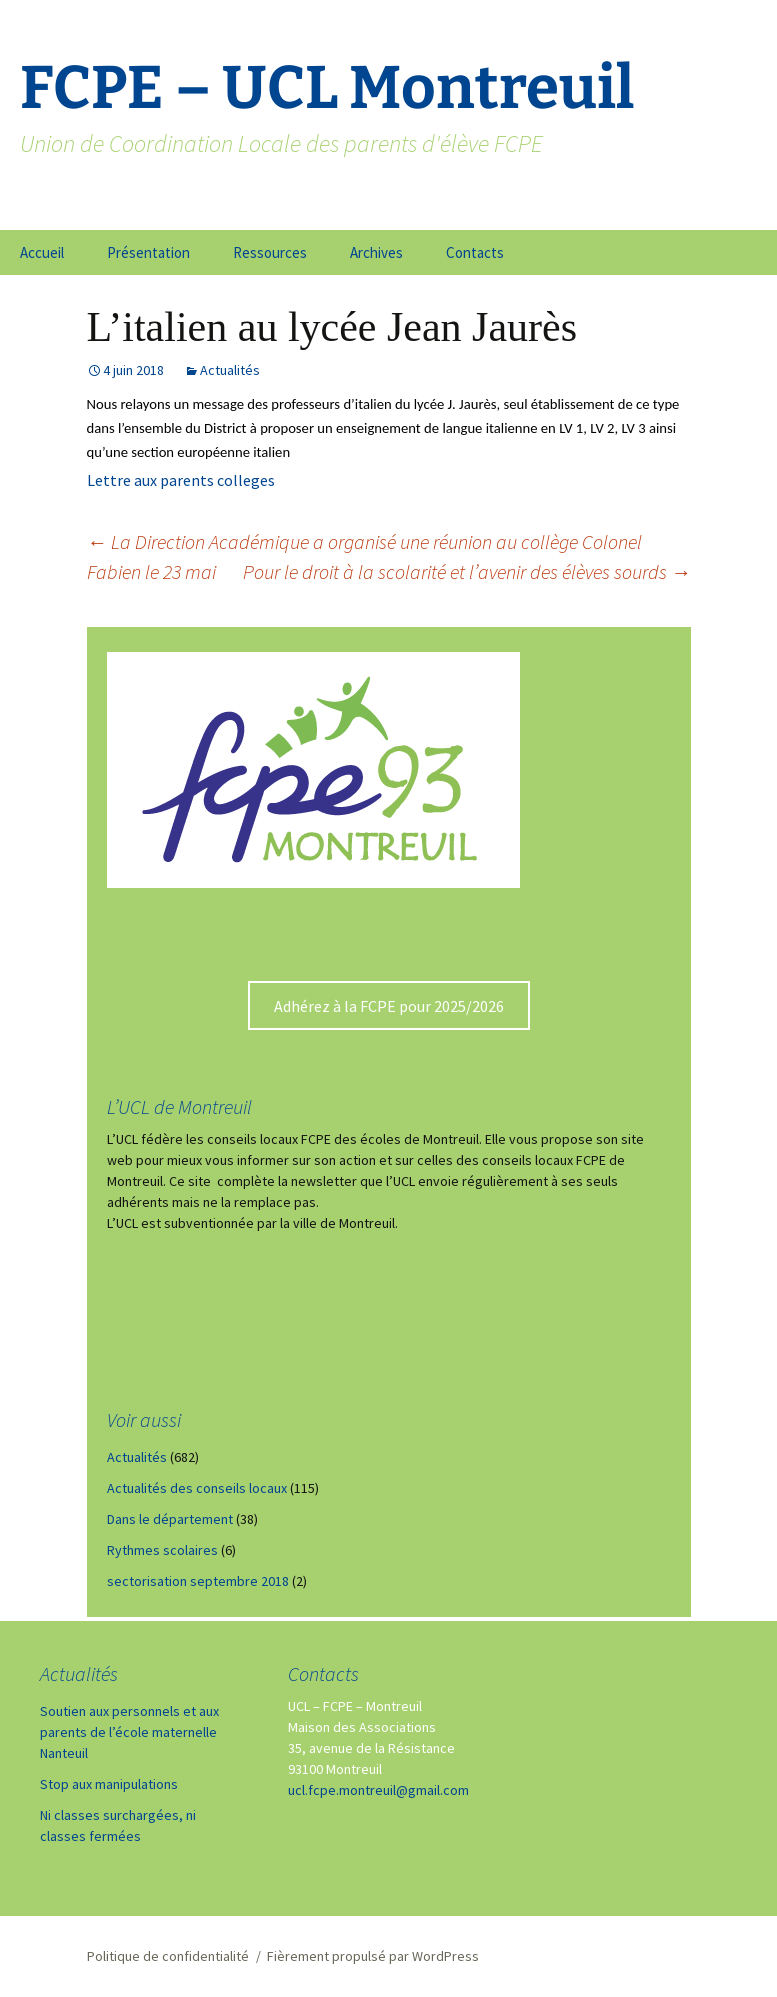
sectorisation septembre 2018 (198, 1581)
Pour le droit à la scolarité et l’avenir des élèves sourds (467, 571)
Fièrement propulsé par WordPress (373, 1956)
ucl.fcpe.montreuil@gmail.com (378, 1790)
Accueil (42, 252)
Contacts (475, 252)
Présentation (148, 252)
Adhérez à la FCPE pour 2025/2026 (389, 1006)
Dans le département (170, 1519)
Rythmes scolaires (162, 1550)
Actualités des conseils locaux (197, 1488)
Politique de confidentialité (168, 1956)
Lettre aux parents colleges (181, 480)
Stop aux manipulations (109, 1784)
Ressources (270, 252)
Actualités (230, 370)
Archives (376, 252)
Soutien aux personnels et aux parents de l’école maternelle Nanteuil (129, 1732)
